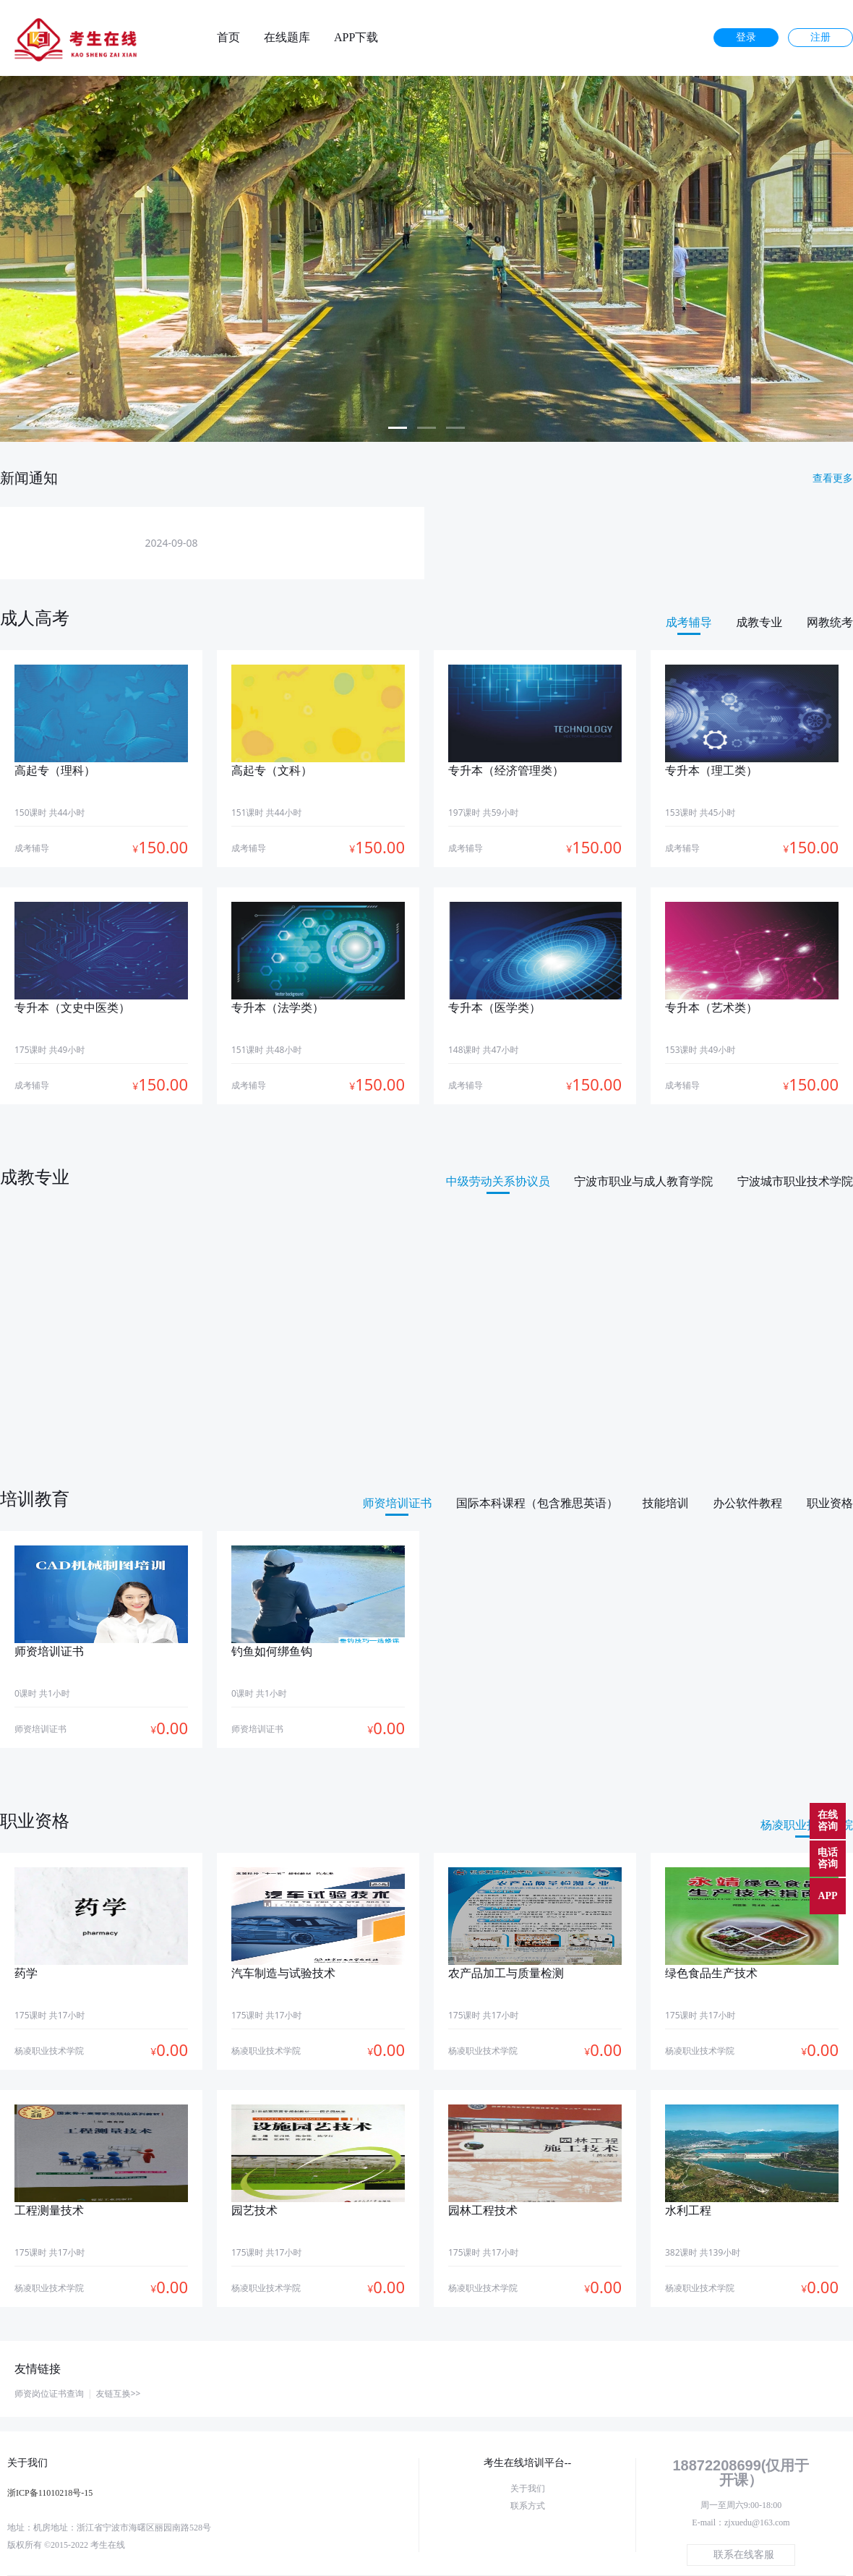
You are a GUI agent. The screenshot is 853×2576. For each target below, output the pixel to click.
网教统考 (830, 622)
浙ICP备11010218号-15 (50, 2493)
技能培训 (666, 1503)
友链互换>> (118, 2393)
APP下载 (356, 37)
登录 (746, 37)
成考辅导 (689, 622)
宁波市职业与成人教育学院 (643, 1181)
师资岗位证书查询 (49, 2393)
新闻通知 (29, 477)
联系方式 (527, 2506)
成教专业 (759, 622)
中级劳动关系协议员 (498, 1181)
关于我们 (527, 2488)
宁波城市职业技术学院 (795, 1181)
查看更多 (833, 478)
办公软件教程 (747, 1503)
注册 (820, 37)
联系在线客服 (743, 2554)
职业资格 (830, 1503)
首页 (228, 37)
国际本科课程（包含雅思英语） (537, 1503)
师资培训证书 (397, 1503)
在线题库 (287, 37)
